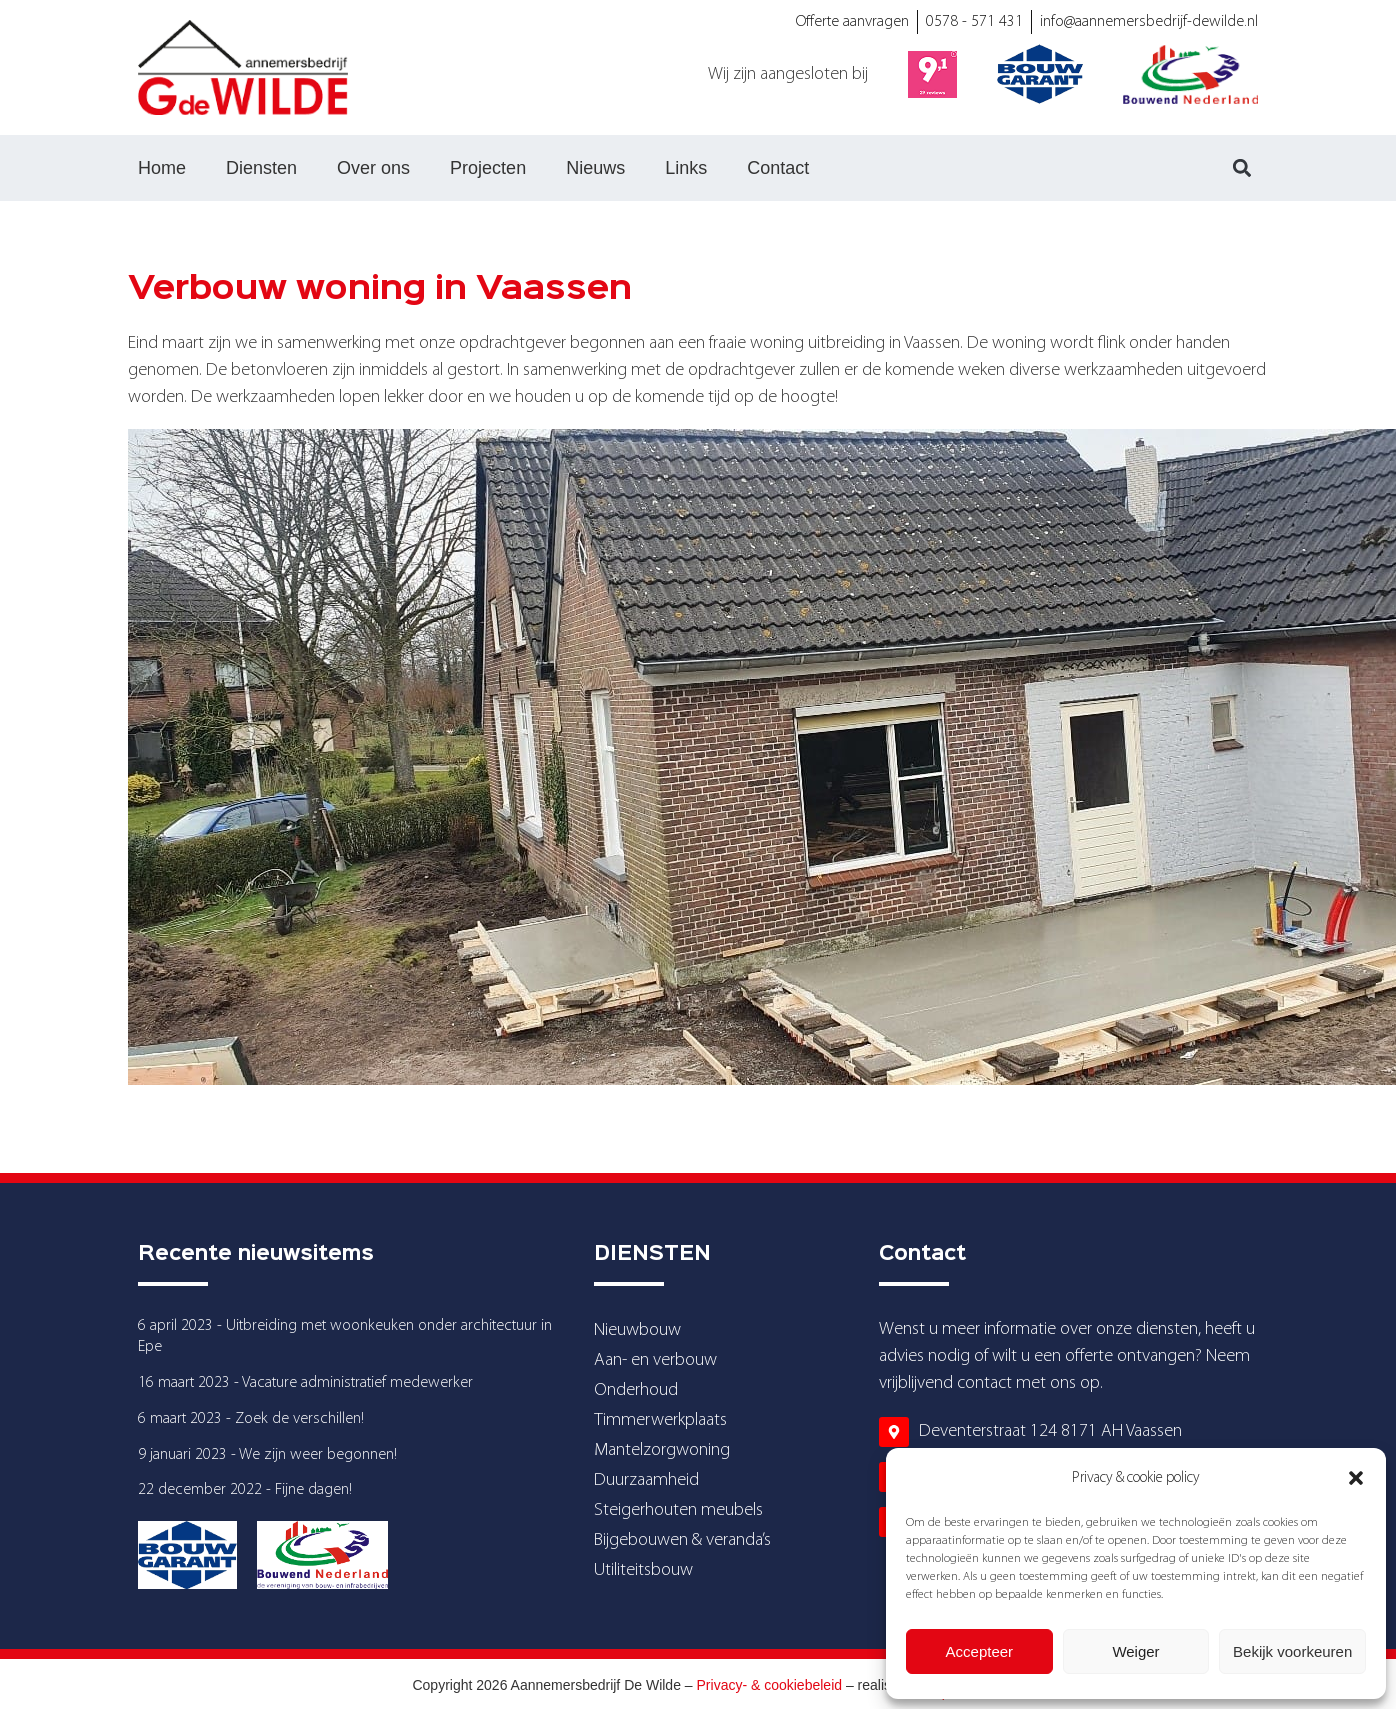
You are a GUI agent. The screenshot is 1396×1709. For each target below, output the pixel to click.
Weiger (1135, 1651)
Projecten (488, 168)
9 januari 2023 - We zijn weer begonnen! (267, 1455)
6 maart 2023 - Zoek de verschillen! (251, 1419)
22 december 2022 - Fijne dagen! (245, 1490)
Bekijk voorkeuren (1292, 1651)
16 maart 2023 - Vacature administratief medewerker (305, 1383)
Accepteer (980, 1651)
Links (686, 168)
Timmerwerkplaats (660, 1420)
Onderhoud (636, 1390)
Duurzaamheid (646, 1480)
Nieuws (595, 168)
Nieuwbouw (637, 1330)
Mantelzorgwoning (662, 1450)
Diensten (261, 168)
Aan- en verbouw (655, 1360)
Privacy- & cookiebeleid (770, 1685)
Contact (778, 168)
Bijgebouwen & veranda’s (682, 1540)
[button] (1356, 1478)
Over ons (373, 168)
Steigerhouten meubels (678, 1510)
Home (162, 168)
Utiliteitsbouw (643, 1570)
